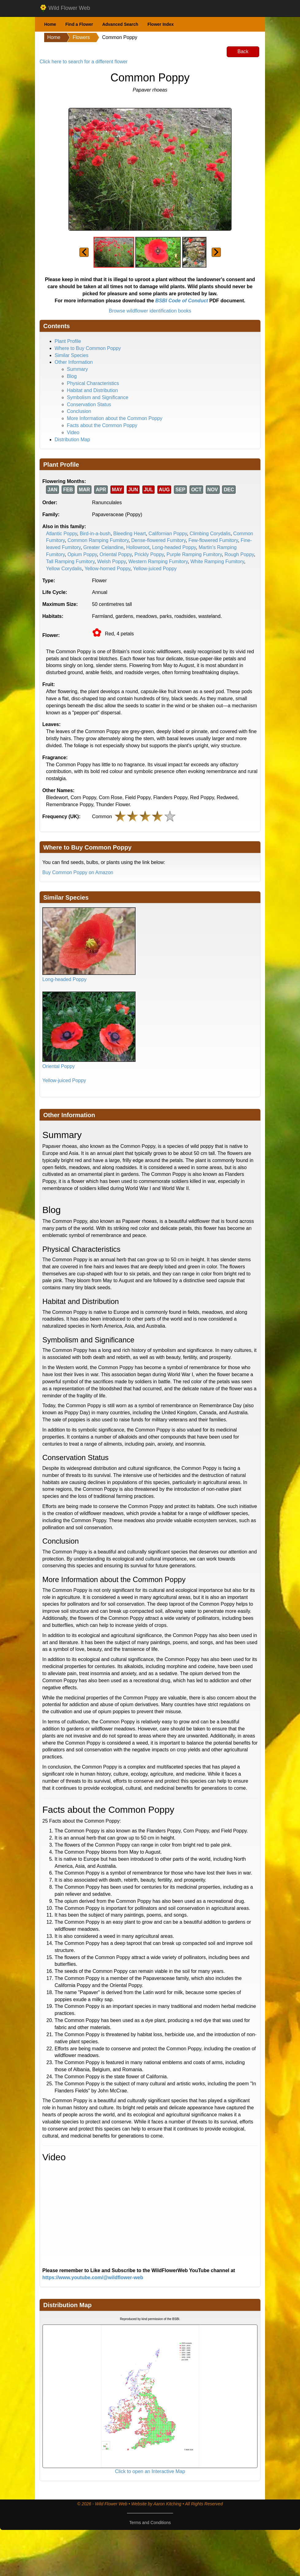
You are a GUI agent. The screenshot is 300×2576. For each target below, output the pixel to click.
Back (242, 51)
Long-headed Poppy (174, 547)
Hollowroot (137, 547)
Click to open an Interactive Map (150, 2471)
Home (50, 24)
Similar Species (71, 355)
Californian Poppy (167, 533)
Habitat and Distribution (92, 390)
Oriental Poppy (116, 554)
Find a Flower (79, 24)
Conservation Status (89, 404)
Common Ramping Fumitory (98, 540)
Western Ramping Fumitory (158, 561)
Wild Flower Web (65, 8)
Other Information (74, 362)
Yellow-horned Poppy (107, 568)
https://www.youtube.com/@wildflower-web (92, 2277)
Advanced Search (120, 24)
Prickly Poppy (149, 554)
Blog (72, 376)
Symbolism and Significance (97, 397)
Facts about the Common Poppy (102, 425)
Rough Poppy (239, 554)
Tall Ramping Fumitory (70, 561)
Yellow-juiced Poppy (155, 568)
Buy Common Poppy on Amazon (77, 872)
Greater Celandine (103, 547)
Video (73, 432)
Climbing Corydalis (210, 533)
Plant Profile (68, 341)
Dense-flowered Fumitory (158, 540)
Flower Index (161, 24)
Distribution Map (72, 439)
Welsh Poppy (111, 561)
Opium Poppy (82, 554)
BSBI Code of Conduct (181, 300)
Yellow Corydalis (64, 568)
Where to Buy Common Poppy (88, 348)
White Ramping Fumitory (217, 561)
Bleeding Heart (129, 533)
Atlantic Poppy (61, 533)
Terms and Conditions (150, 2522)
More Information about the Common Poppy (114, 418)
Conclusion (79, 411)
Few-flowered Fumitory (213, 540)
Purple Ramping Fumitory (194, 554)
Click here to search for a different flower (84, 61)
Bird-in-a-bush (95, 533)
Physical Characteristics (93, 383)
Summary (77, 369)
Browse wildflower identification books (150, 310)
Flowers (81, 37)
